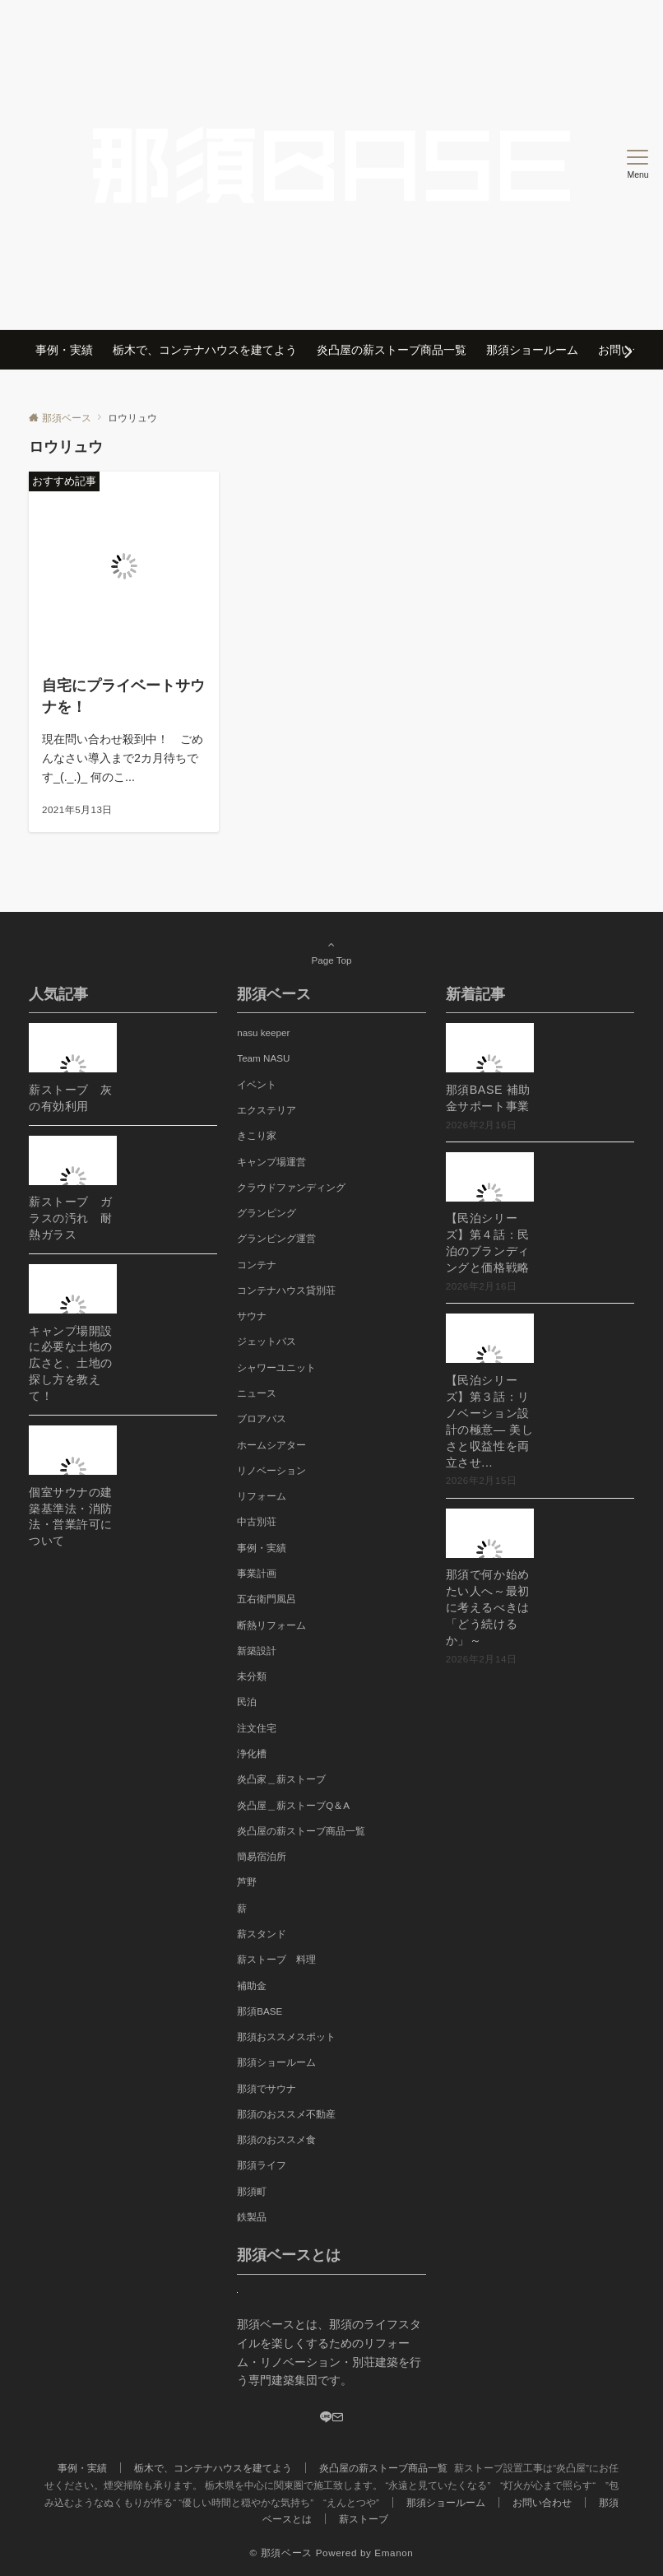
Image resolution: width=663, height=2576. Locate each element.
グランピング (266, 1212)
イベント (256, 1084)
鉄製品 (252, 2216)
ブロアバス (261, 1418)
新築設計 (256, 1650)
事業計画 (256, 1573)
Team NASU (263, 1058)
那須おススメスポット (286, 2036)
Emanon (393, 2552)
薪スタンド (261, 1933)
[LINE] (326, 2418)
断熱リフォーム (271, 1625)
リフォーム (261, 1495)
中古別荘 (256, 1521)
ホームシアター (271, 1444)
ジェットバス (266, 1341)
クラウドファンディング (291, 1187)
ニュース (256, 1393)
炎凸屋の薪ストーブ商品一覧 (301, 1830)
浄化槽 (252, 1753)
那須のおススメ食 (276, 2139)
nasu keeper (263, 1032)
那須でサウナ (266, 2088)
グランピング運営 (276, 1238)
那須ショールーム (276, 2062)
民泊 (247, 1701)
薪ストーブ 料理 (276, 1959)
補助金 (252, 1985)
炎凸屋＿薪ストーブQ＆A (293, 1805)
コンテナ (256, 1264)
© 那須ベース (281, 2552)
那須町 (252, 2191)
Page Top (331, 952)
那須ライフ (261, 2165)
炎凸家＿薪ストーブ (281, 1779)
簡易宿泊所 (261, 1856)
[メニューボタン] (638, 164)
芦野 (247, 1881)
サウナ (252, 1315)
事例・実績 (261, 1547)
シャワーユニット (276, 1367)
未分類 (252, 1676)
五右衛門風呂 (266, 1598)
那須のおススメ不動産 (286, 2114)
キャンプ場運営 (271, 1161)
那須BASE (259, 2011)
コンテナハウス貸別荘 (286, 1290)
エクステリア (266, 1109)
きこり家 (256, 1135)
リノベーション (271, 1470)
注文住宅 (256, 1728)
